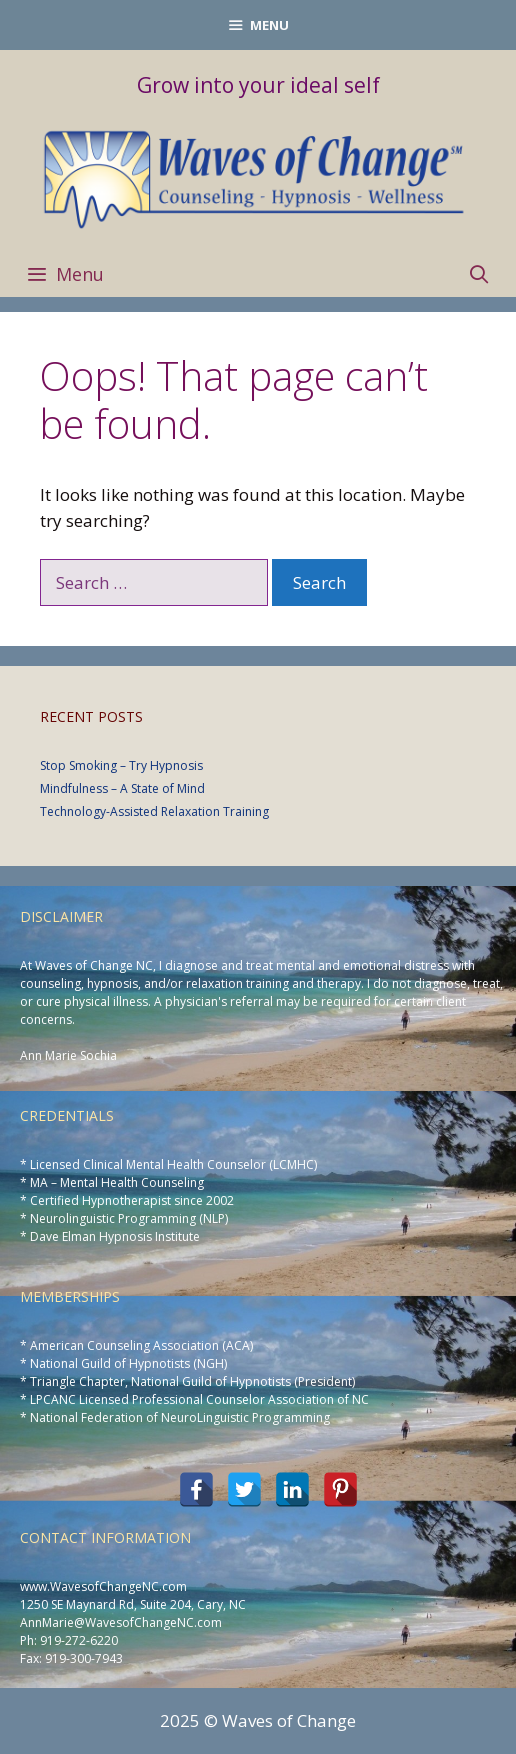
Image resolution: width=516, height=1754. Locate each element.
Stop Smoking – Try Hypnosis (121, 765)
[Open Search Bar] (479, 274)
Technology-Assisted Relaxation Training (154, 811)
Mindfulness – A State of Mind (122, 788)
